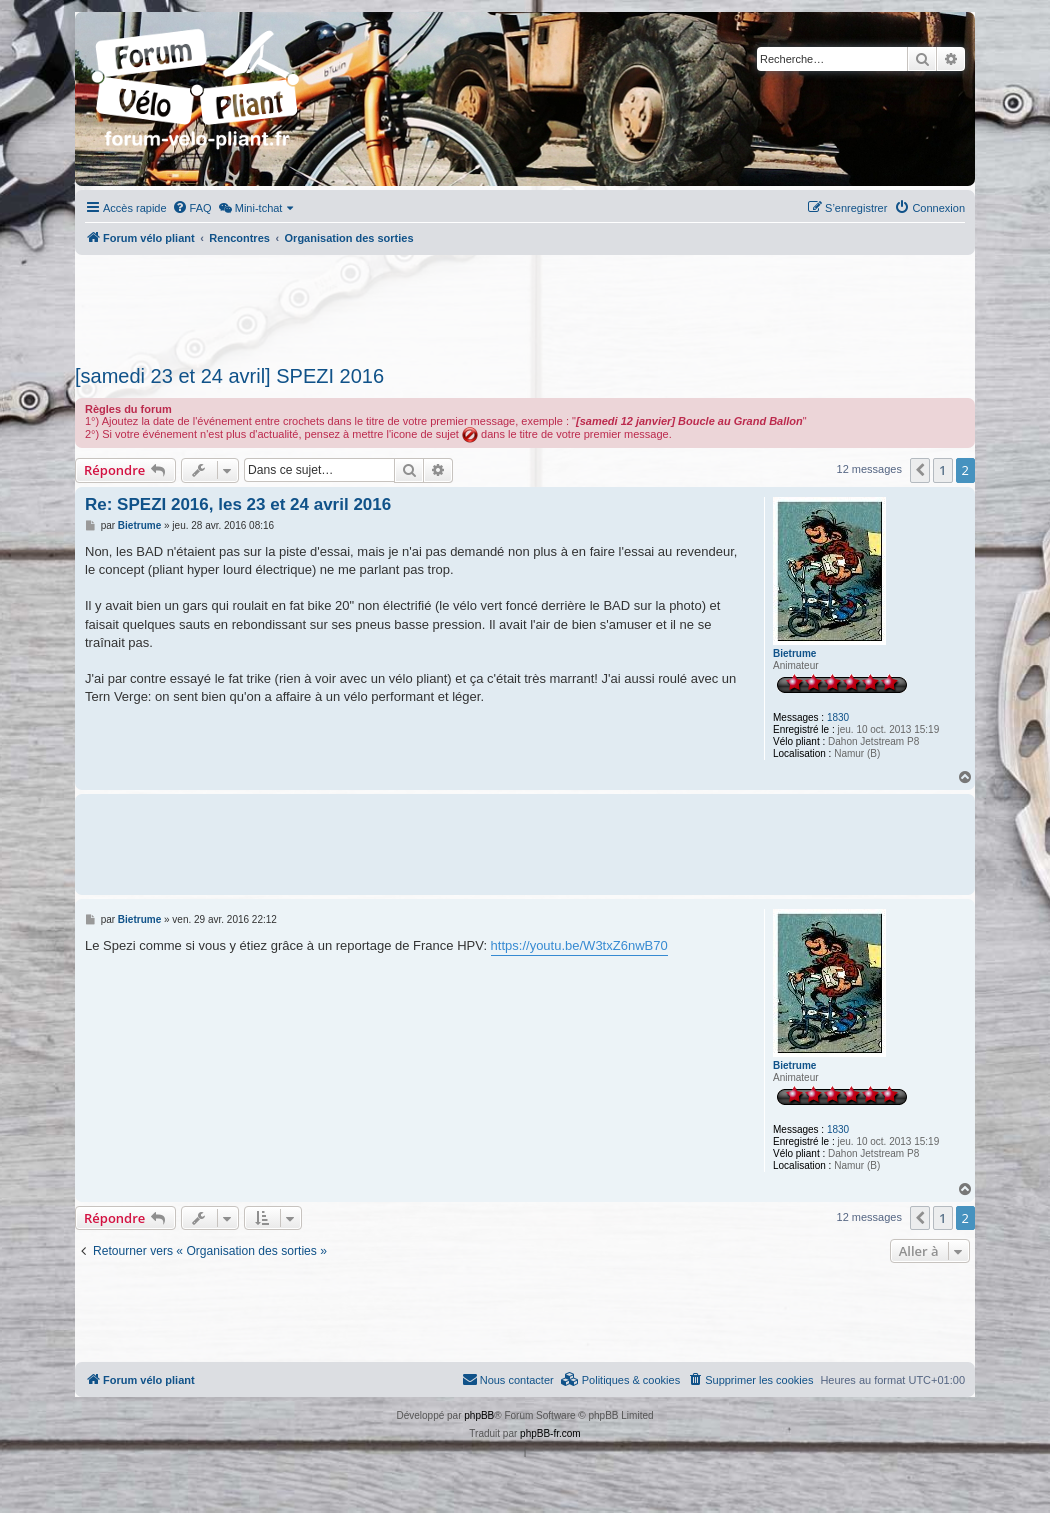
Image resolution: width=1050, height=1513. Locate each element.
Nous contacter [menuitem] (508, 1379)
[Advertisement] (525, 304)
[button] (920, 470)
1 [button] (942, 470)
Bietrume (794, 653)
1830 (838, 717)
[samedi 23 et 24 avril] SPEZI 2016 (229, 376)
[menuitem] (192, 208)
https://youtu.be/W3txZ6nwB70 (579, 945)
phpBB (479, 1415)
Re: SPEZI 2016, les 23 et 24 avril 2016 (238, 504)
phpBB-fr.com (550, 1433)
